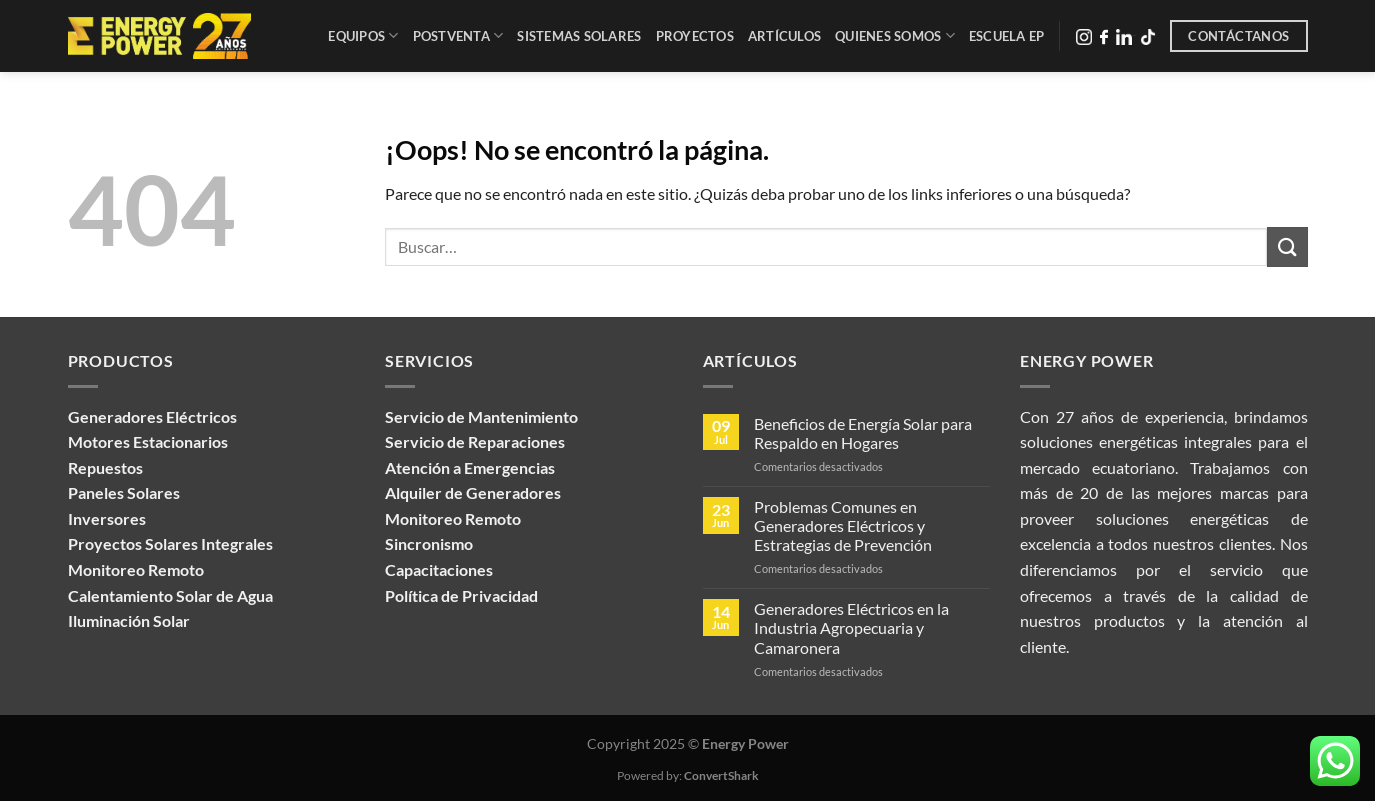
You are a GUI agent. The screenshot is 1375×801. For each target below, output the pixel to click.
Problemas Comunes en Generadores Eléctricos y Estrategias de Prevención (843, 525)
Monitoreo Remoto (453, 518)
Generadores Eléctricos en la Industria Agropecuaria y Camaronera (851, 627)
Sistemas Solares (579, 36)
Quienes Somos (895, 35)
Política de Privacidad (461, 595)
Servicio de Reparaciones (475, 441)
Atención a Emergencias (470, 467)
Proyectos (695, 36)
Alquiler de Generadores (473, 492)
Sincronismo (429, 543)
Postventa (458, 35)
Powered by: (688, 775)
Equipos (363, 35)
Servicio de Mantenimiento (481, 416)
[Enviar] (1287, 246)
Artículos (784, 36)
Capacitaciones (439, 569)
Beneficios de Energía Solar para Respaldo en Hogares (863, 433)
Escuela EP (1007, 36)
